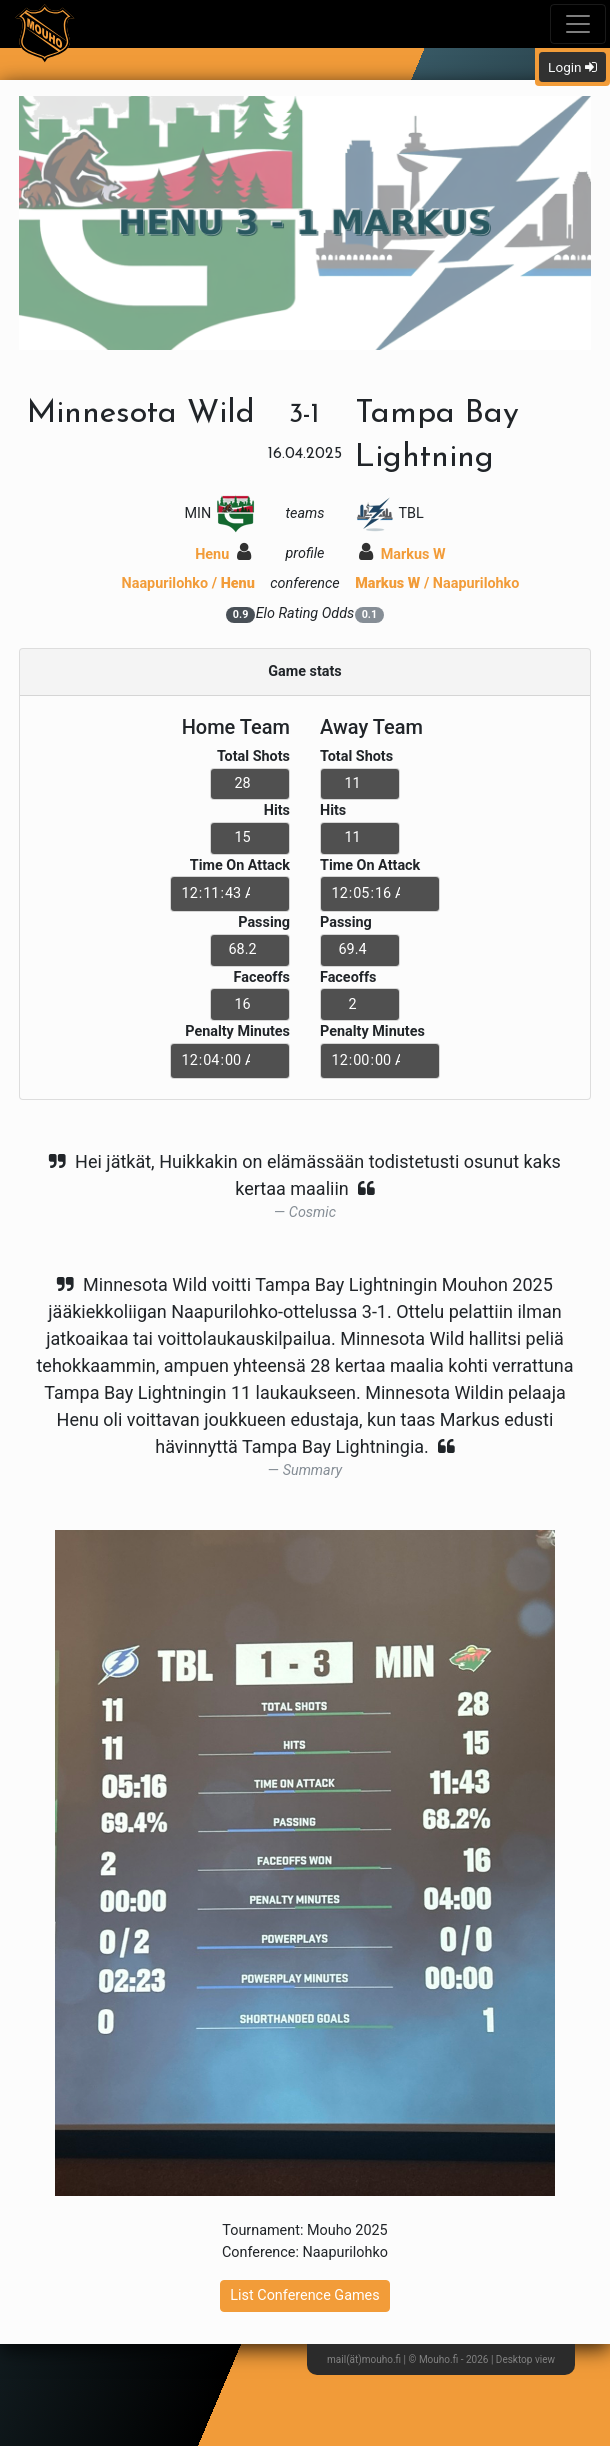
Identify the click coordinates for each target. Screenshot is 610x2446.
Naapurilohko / (188, 583)
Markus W (402, 554)
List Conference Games (304, 2295)
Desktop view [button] (525, 2359)
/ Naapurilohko (437, 583)
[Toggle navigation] (578, 24)
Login (572, 67)
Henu (223, 554)
